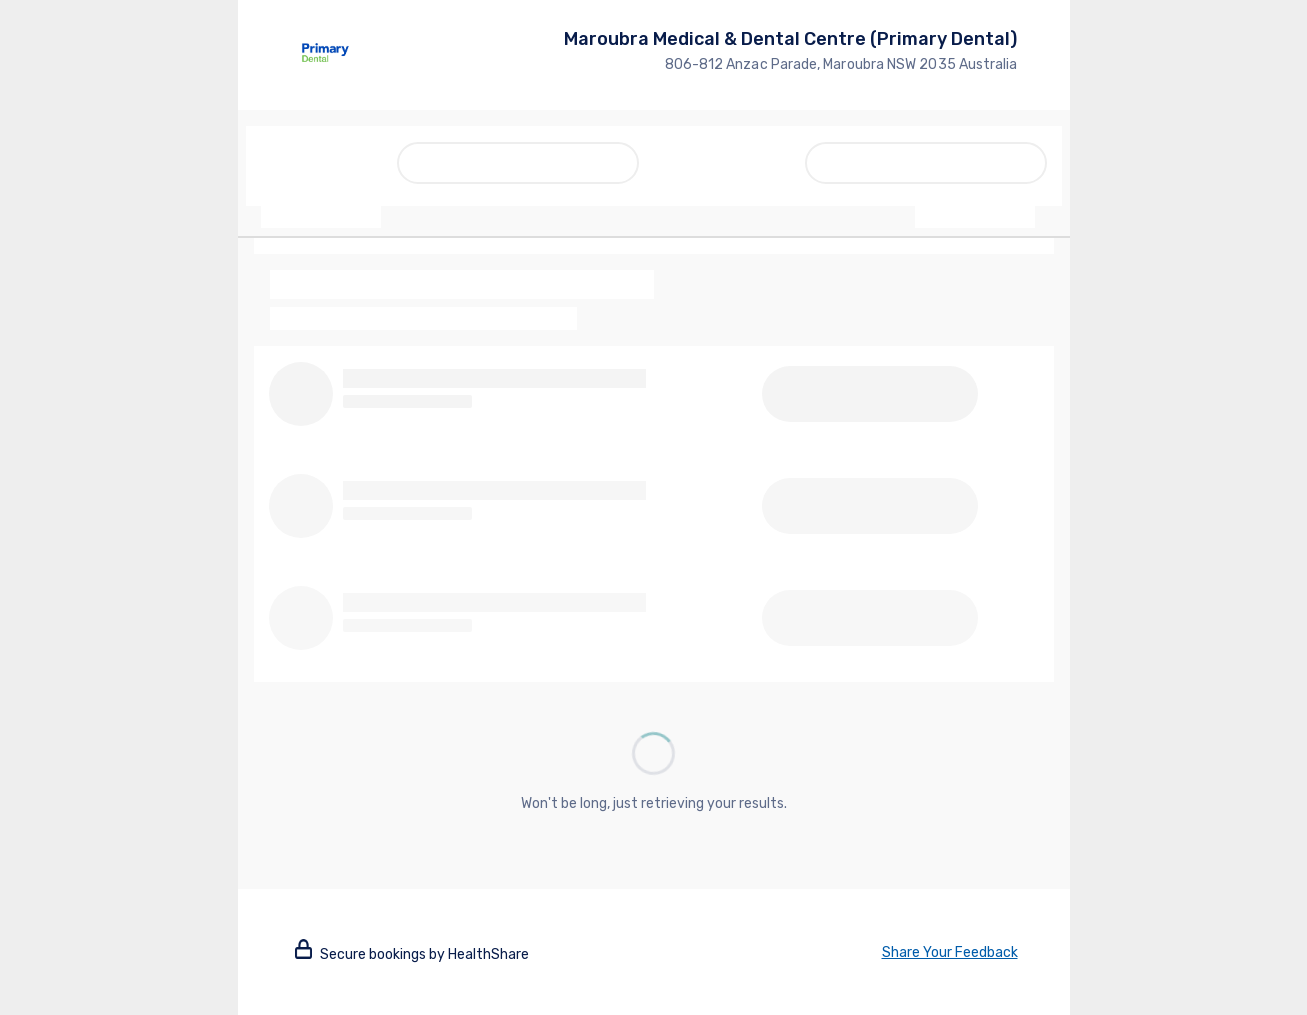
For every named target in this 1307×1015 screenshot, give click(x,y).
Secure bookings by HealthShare (412, 954)
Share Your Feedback (950, 952)
